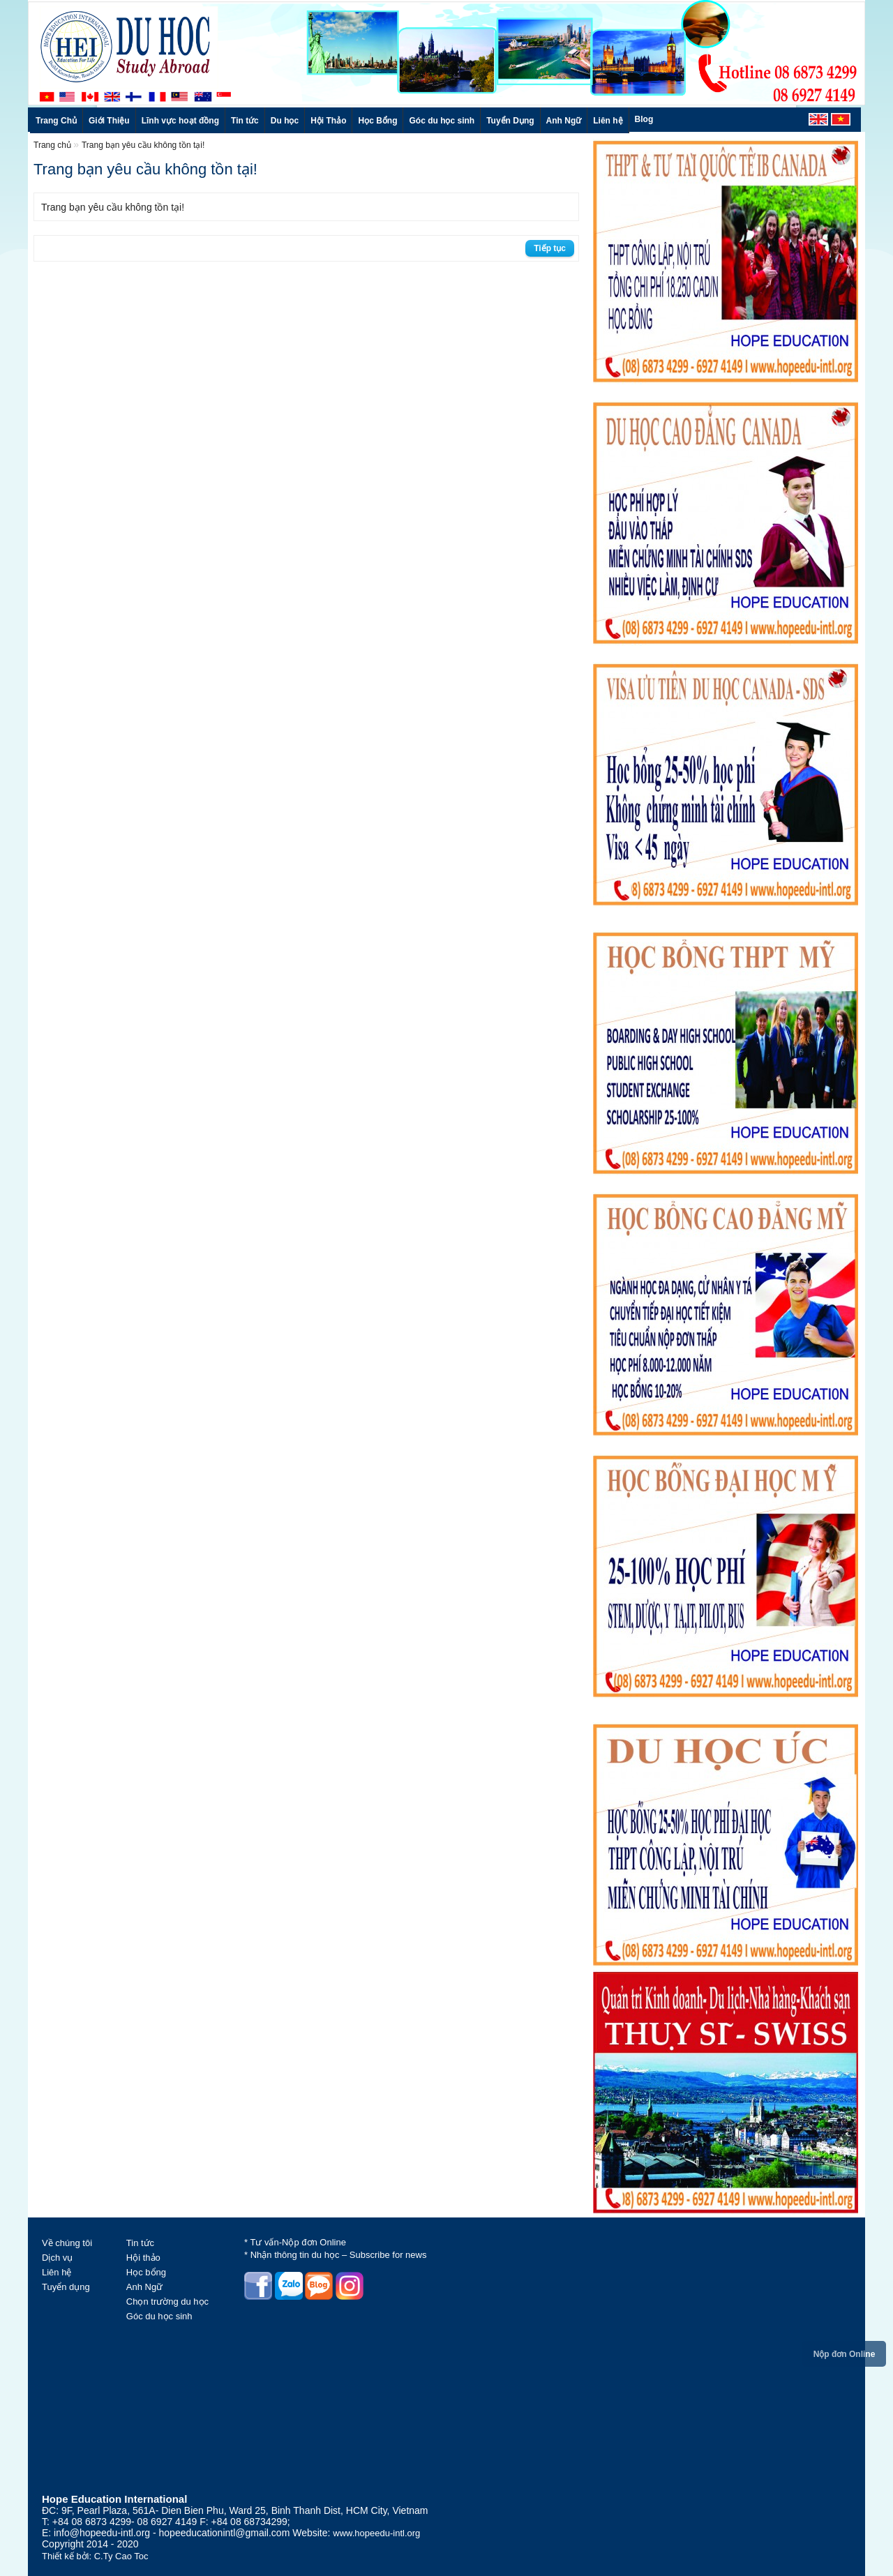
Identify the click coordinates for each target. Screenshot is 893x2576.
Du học (285, 121)
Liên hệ (607, 121)
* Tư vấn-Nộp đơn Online (295, 2242)
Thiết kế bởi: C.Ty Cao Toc (95, 2556)
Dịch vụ (57, 2257)
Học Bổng (377, 121)
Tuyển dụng (66, 2287)
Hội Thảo (328, 121)
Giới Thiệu (109, 121)
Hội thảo (143, 2257)
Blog (644, 119)
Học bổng (146, 2272)
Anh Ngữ (564, 121)
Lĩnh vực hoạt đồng (180, 121)
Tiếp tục (550, 248)
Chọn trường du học (167, 2301)
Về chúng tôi (67, 2243)
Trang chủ (53, 145)
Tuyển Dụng (510, 121)
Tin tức (245, 121)
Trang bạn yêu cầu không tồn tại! (143, 145)
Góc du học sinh (441, 121)
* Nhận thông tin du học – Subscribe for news (335, 2255)
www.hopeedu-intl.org (376, 2533)
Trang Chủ (56, 121)
